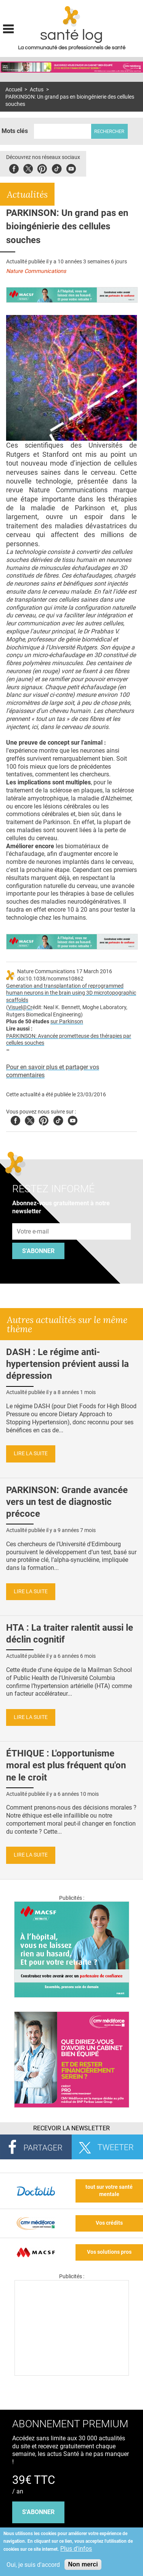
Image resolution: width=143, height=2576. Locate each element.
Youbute (71, 167)
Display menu (8, 27)
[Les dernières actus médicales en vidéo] (71, 2373)
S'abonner (38, 1251)
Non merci (83, 2564)
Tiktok (56, 167)
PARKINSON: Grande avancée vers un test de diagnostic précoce (67, 1502)
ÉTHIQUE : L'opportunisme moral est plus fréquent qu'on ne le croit (66, 1765)
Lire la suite (31, 1453)
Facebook (14, 167)
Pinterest (42, 167)
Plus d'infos (76, 2548)
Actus (36, 89)
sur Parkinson (66, 1021)
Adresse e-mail (33, 1218)
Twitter (28, 167)
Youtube (72, 1119)
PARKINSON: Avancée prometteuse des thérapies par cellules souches (68, 1040)
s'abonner (38, 2512)
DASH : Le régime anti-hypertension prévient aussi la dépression (67, 1364)
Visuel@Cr (20, 1007)
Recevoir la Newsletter (71, 2128)
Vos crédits (109, 2223)
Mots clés (15, 131)
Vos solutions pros (109, 2252)
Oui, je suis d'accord (33, 2564)
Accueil (13, 89)
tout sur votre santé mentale (109, 2191)
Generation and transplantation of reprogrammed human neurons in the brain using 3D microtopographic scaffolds (71, 993)
